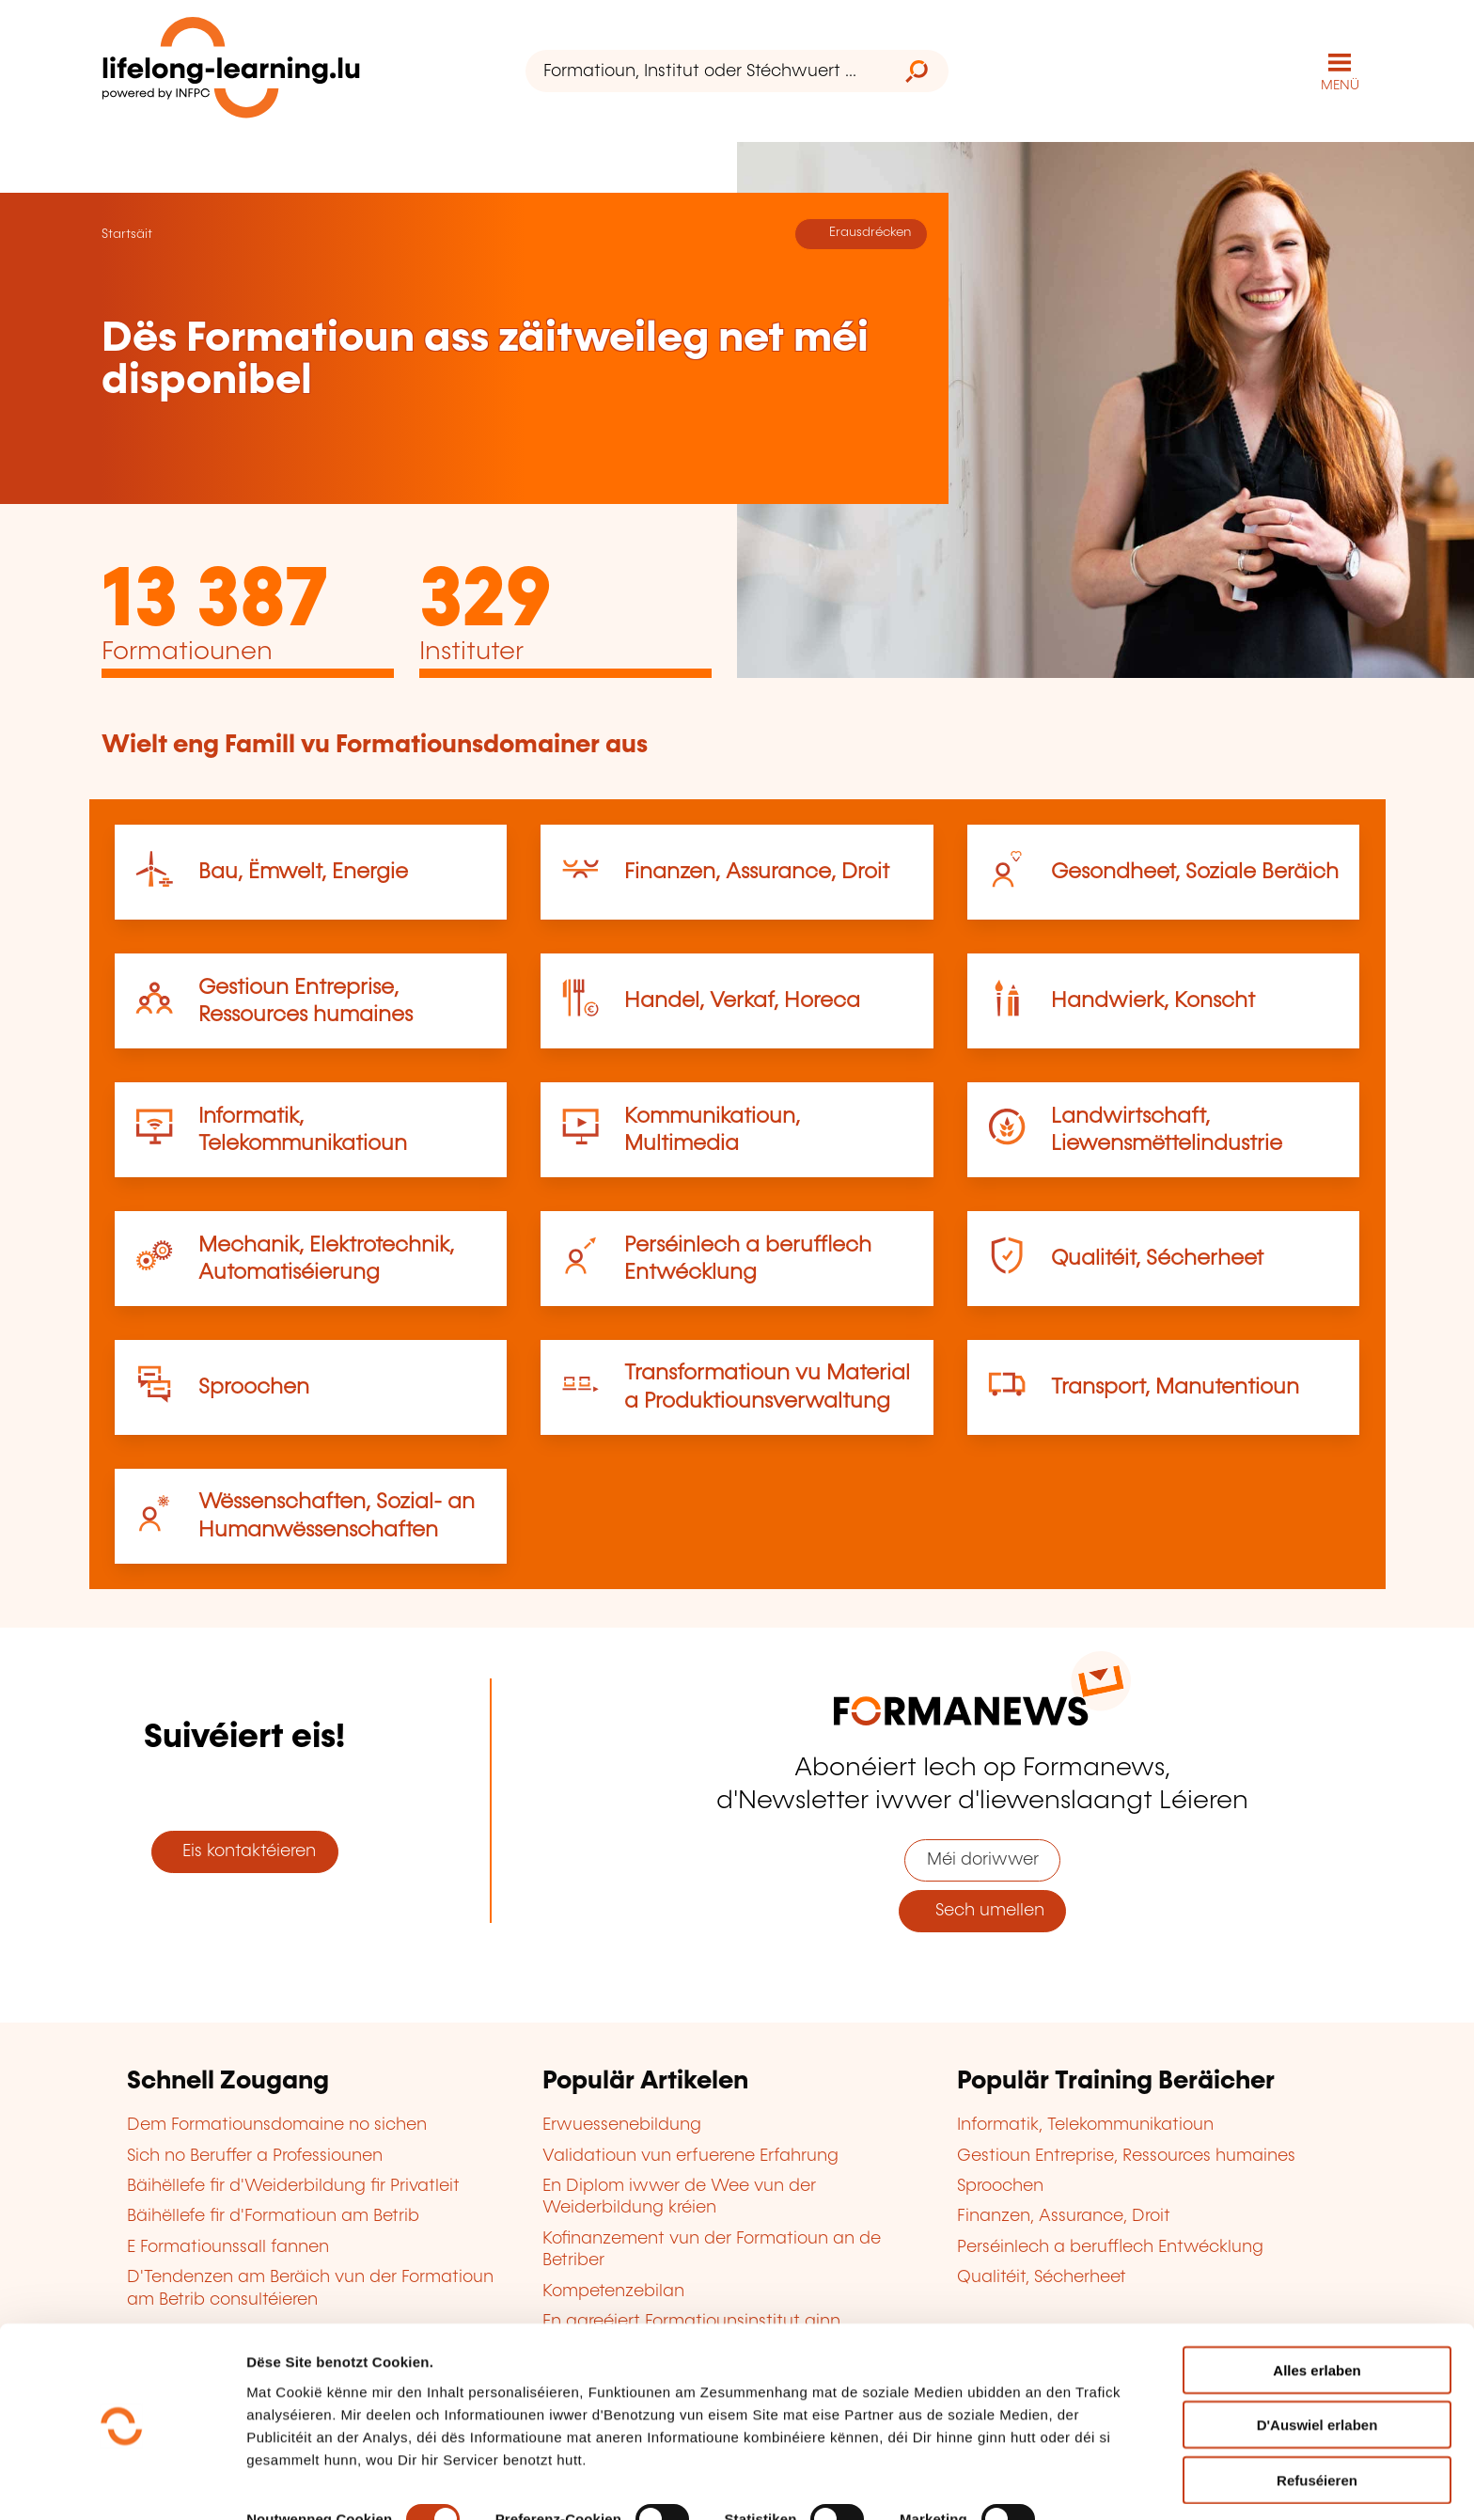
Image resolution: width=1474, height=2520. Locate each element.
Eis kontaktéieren (244, 1850)
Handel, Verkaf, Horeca (742, 1000)
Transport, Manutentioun (1175, 1386)
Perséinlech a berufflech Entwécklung (1110, 2246)
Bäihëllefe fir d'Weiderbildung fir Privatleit (293, 2185)
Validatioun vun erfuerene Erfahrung (690, 2154)
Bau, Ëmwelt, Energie (303, 871)
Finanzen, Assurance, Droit (756, 871)
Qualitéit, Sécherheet (1157, 1257)
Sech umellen (982, 1909)
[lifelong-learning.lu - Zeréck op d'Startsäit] (232, 71)
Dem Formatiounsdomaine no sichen (277, 2124)
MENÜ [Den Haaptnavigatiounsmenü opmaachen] (1340, 84)
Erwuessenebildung (621, 2124)
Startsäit (127, 233)
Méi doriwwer (983, 1859)
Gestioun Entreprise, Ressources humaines (1126, 2154)
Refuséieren (1317, 2414)
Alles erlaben (1316, 2304)
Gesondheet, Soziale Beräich (1195, 871)
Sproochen (253, 1386)
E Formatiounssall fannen (228, 2246)
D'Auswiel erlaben (1317, 2360)
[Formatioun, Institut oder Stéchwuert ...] (705, 71)
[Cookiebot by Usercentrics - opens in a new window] (121, 2483)
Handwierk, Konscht (1153, 1000)
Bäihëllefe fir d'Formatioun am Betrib (273, 2215)
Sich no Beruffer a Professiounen (255, 2154)
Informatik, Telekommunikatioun (1085, 2124)
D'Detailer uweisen (309, 2483)
